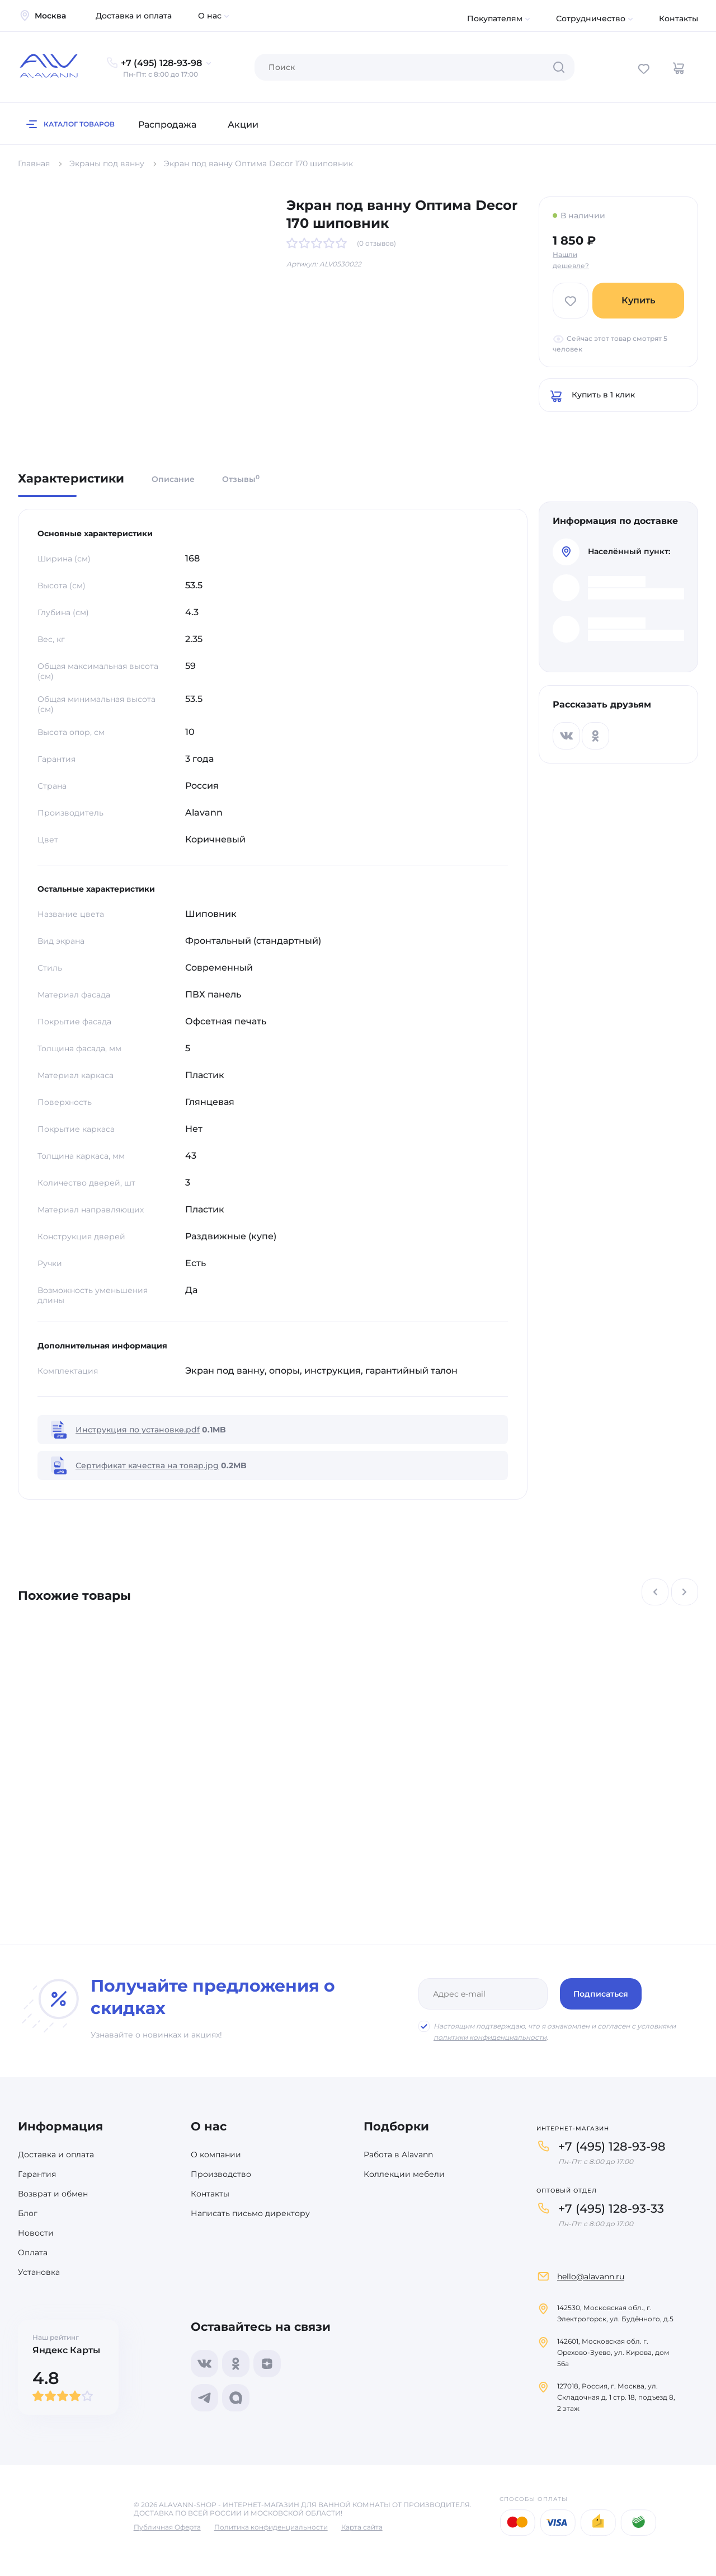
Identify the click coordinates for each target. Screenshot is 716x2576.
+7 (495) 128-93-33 (611, 2209)
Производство (221, 2174)
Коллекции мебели (404, 2174)
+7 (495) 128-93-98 (612, 2146)
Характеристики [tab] (71, 479)
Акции (243, 124)
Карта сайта (362, 2527)
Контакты (678, 18)
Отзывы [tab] (241, 479)
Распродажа (167, 124)
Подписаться (600, 1994)
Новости (36, 2233)
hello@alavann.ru (590, 2276)
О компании (216, 2154)
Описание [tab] (173, 479)
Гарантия (37, 2174)
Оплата (33, 2252)
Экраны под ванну (106, 163)
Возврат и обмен (53, 2194)
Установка (39, 2272)
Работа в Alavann (398, 2154)
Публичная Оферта (167, 2527)
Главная (34, 163)
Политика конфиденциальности (271, 2527)
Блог (27, 2213)
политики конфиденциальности (490, 2037)
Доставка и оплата (134, 16)
